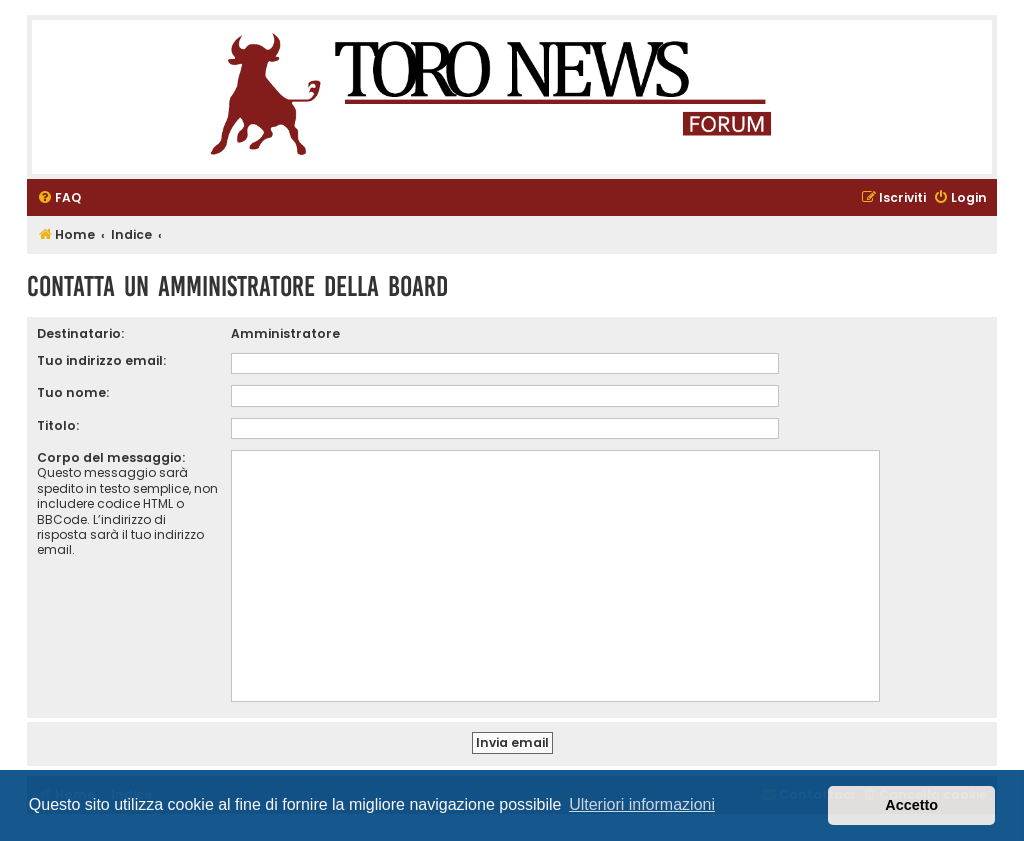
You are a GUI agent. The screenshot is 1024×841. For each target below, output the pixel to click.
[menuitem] (59, 198)
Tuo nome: (73, 392)
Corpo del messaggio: (111, 457)
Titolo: (58, 425)
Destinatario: (80, 333)
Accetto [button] (911, 805)
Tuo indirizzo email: (101, 360)
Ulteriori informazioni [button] (642, 804)
